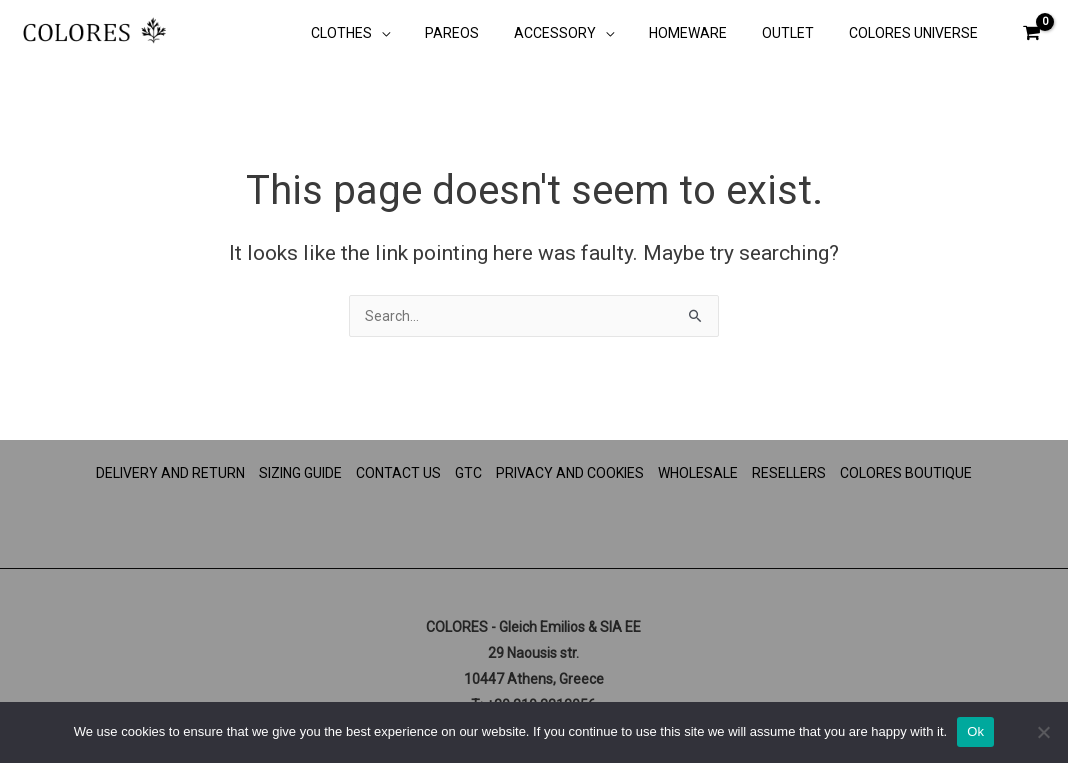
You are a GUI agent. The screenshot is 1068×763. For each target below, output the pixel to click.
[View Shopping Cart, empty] (1032, 32)
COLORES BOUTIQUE (906, 473)
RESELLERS (789, 473)
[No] (1043, 732)
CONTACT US (398, 473)
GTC (468, 473)
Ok (975, 731)
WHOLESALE (698, 473)
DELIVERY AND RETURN (170, 473)
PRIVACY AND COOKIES (570, 473)
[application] (420, 35)
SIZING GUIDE (300, 473)
